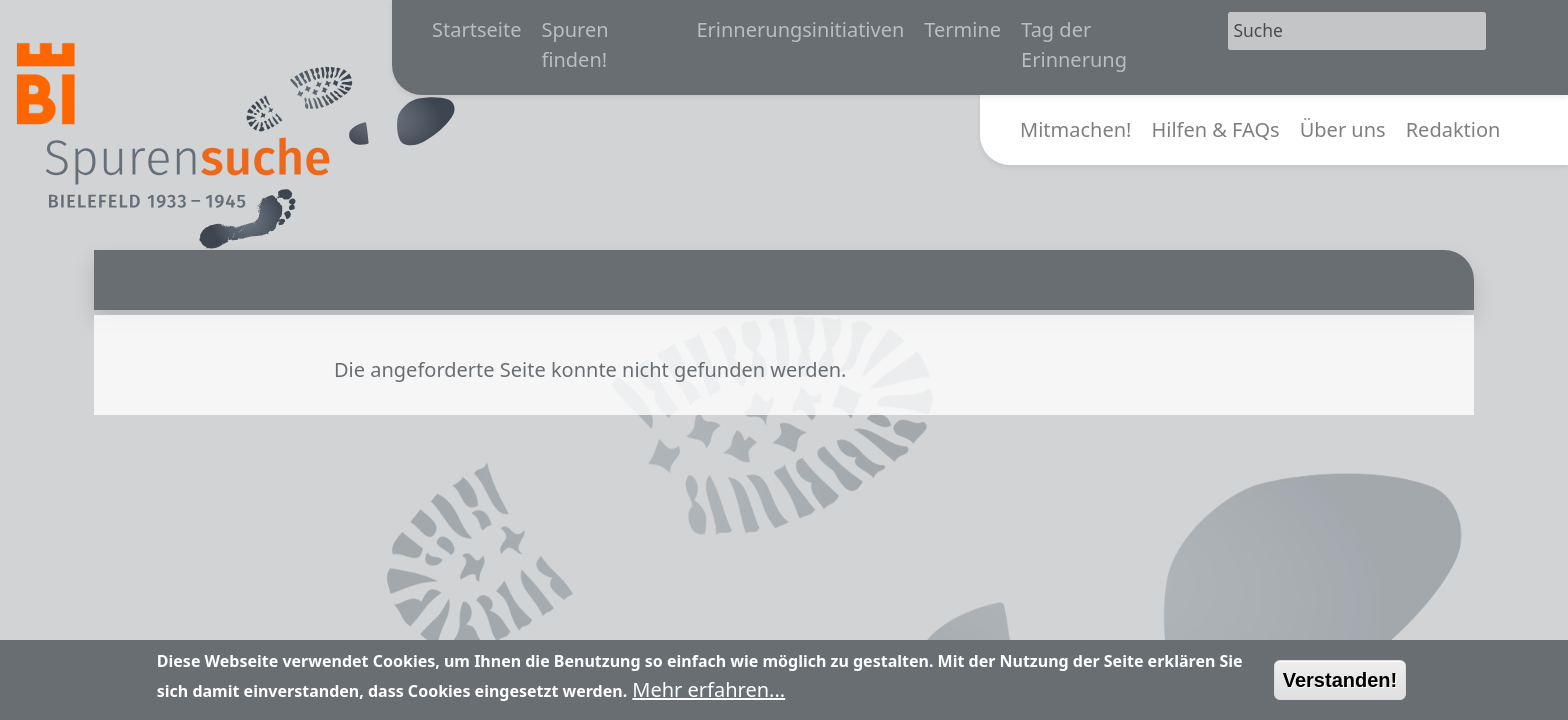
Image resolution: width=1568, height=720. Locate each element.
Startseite (476, 29)
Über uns (1343, 129)
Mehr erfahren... (708, 696)
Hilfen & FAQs (1215, 129)
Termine (962, 29)
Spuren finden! (574, 44)
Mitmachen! (1075, 129)
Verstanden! (1340, 687)
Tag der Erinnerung (1074, 44)
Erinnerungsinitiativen (800, 29)
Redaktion (1453, 129)
